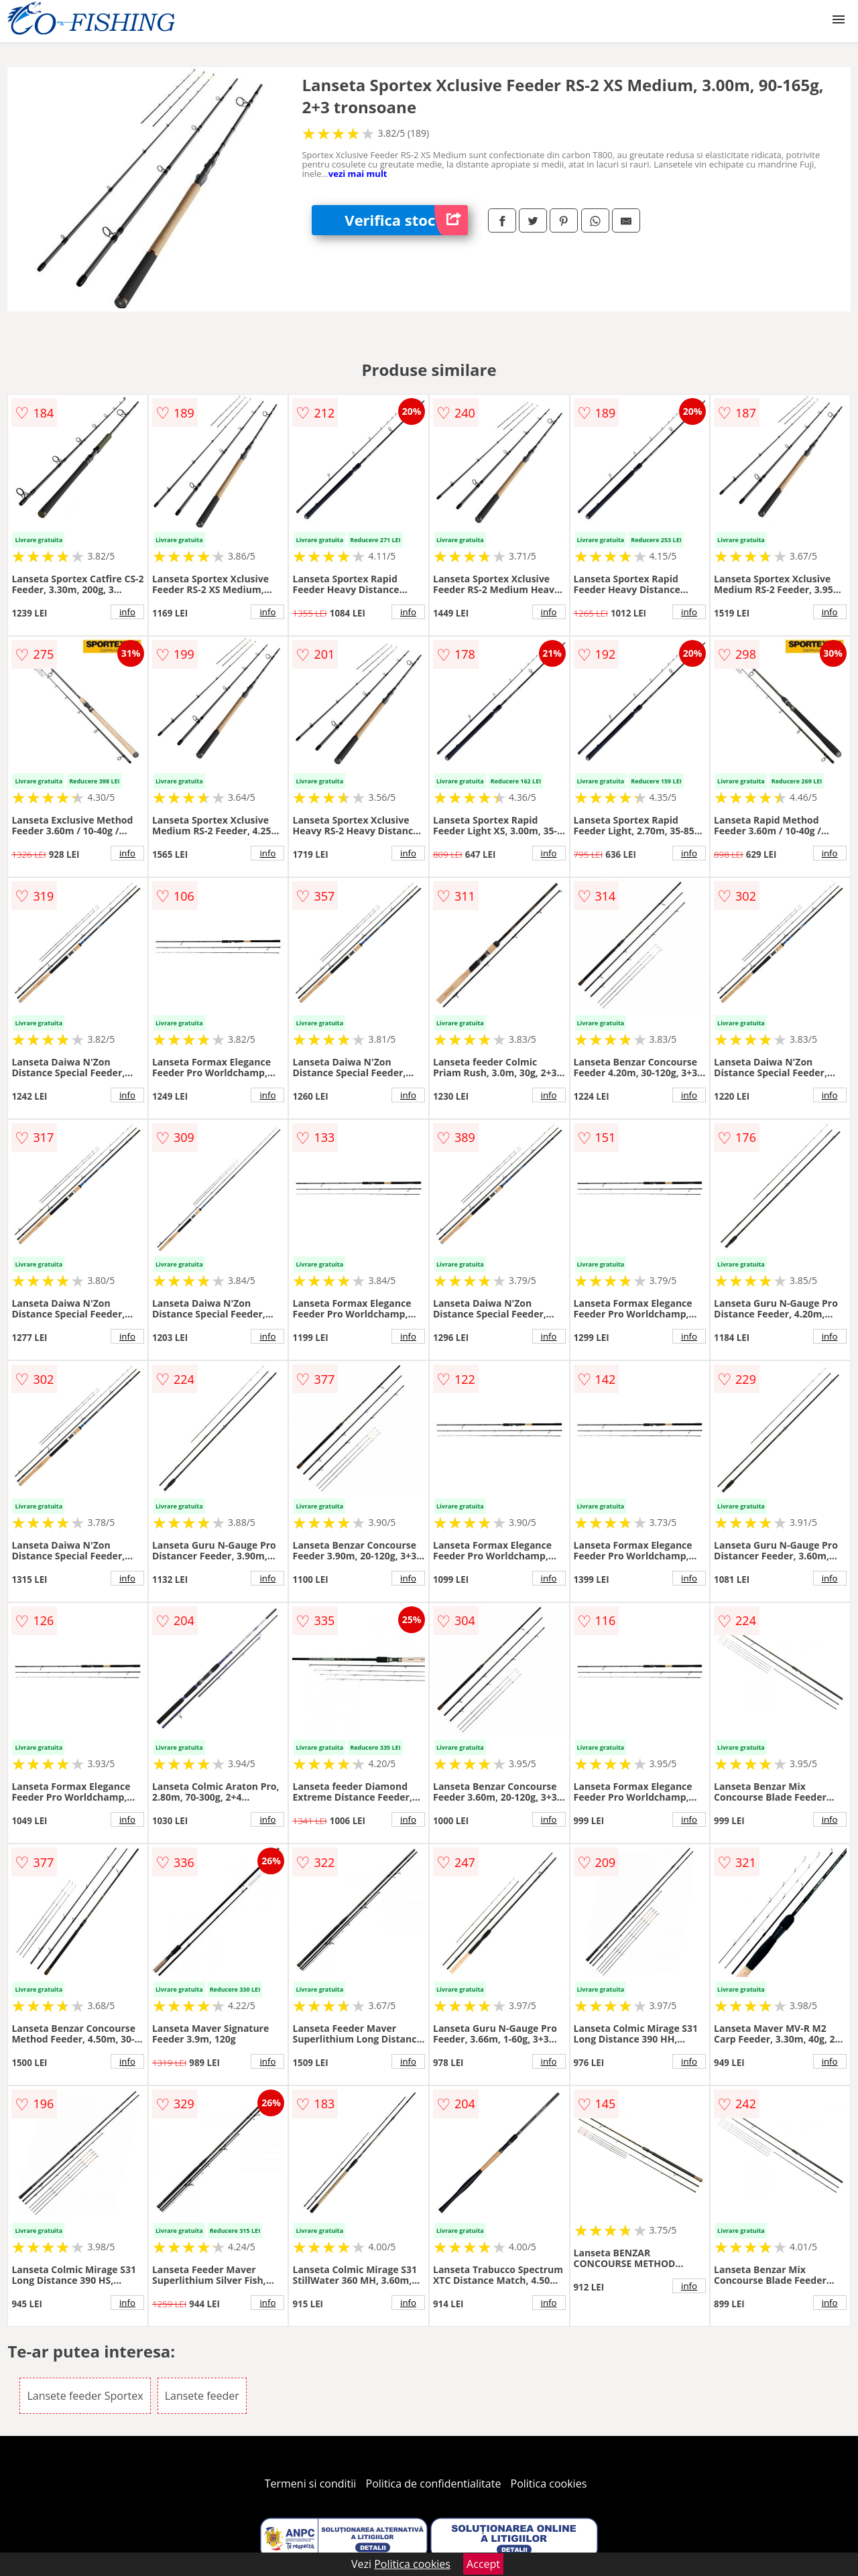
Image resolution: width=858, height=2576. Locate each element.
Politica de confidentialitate (433, 2483)
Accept (483, 2564)
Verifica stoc (406, 220)
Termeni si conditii (311, 2483)
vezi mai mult (357, 174)
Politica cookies (549, 2483)
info (127, 612)
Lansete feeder (202, 2395)
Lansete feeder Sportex (85, 2395)
